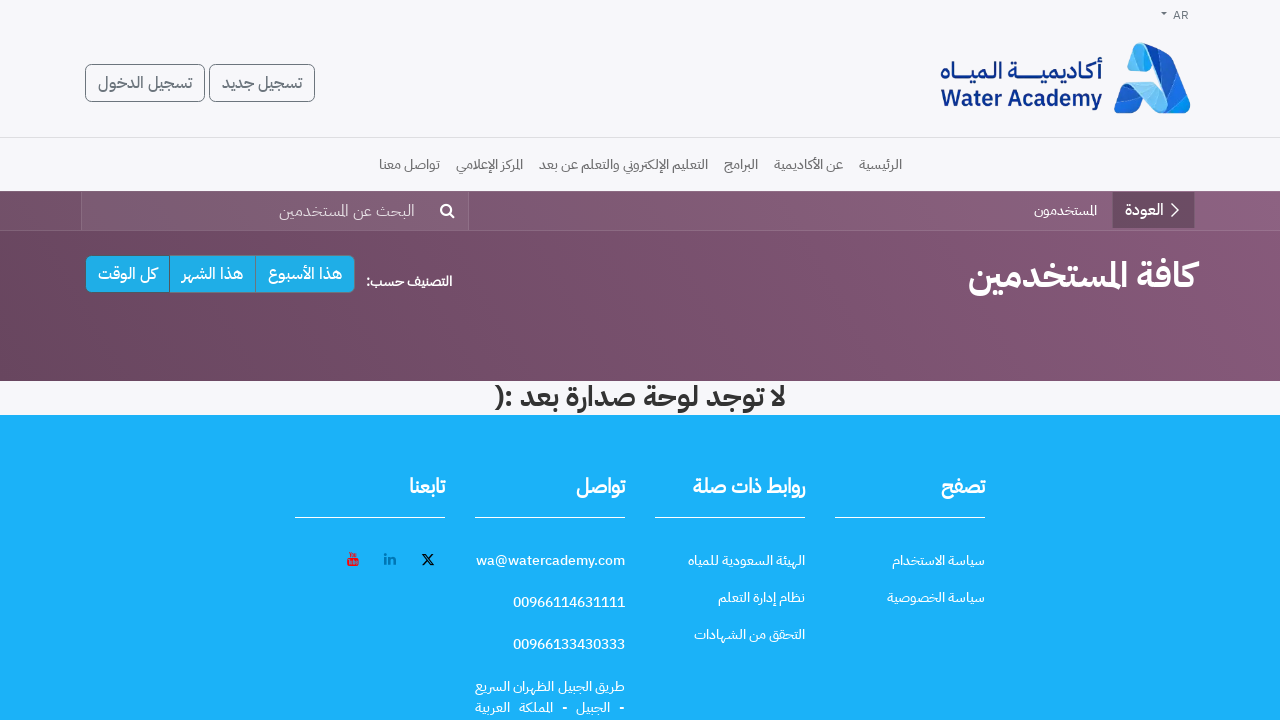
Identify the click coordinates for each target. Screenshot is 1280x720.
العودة (1153, 210)
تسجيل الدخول (145, 83)
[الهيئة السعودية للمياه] (746, 560)
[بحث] (451, 211)
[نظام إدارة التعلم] (761, 597)
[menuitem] (880, 164)
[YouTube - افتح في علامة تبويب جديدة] (353, 559)
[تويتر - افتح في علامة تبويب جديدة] (428, 559)
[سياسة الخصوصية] (936, 597)
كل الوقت (127, 274)
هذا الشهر (212, 274)
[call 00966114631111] (569, 602)
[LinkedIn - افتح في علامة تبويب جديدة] (390, 559)
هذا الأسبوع (305, 274)
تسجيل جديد (262, 83)
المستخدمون (1065, 210)
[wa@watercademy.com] (550, 560)
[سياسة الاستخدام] (938, 560)
